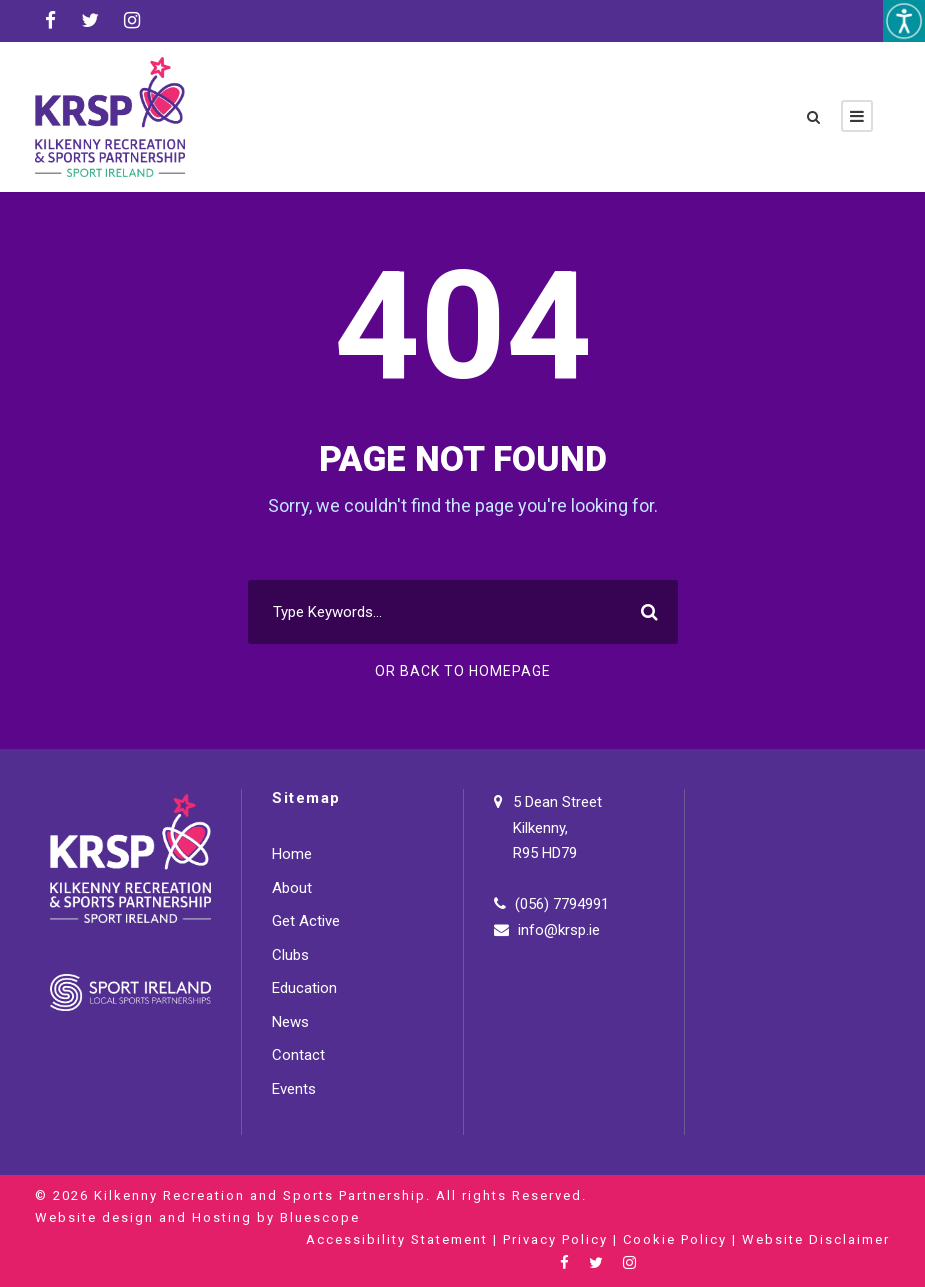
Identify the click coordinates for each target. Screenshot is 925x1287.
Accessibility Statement (397, 1239)
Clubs (290, 955)
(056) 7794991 (562, 904)
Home (292, 854)
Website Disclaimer (816, 1239)
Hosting (222, 1217)
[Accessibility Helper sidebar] (904, 21)
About (292, 888)
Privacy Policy (555, 1239)
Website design (94, 1217)
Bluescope (320, 1217)
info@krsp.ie (559, 930)
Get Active (306, 921)
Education (304, 988)
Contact (298, 1055)
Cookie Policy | (682, 1239)
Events (294, 1089)
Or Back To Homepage (463, 671)
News (290, 1022)
